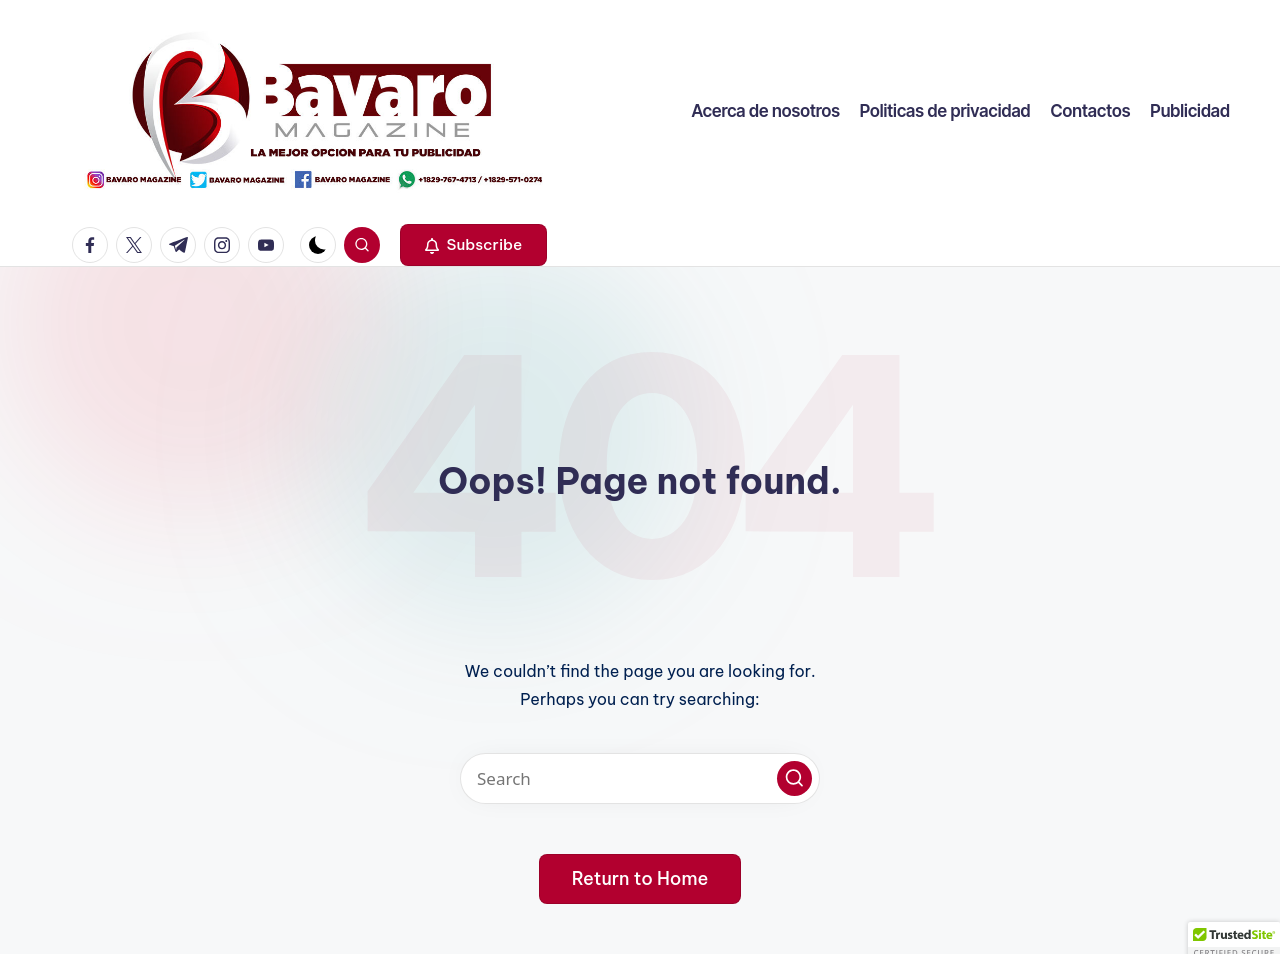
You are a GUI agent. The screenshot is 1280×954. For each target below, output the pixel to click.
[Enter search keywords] (640, 778)
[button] (473, 245)
